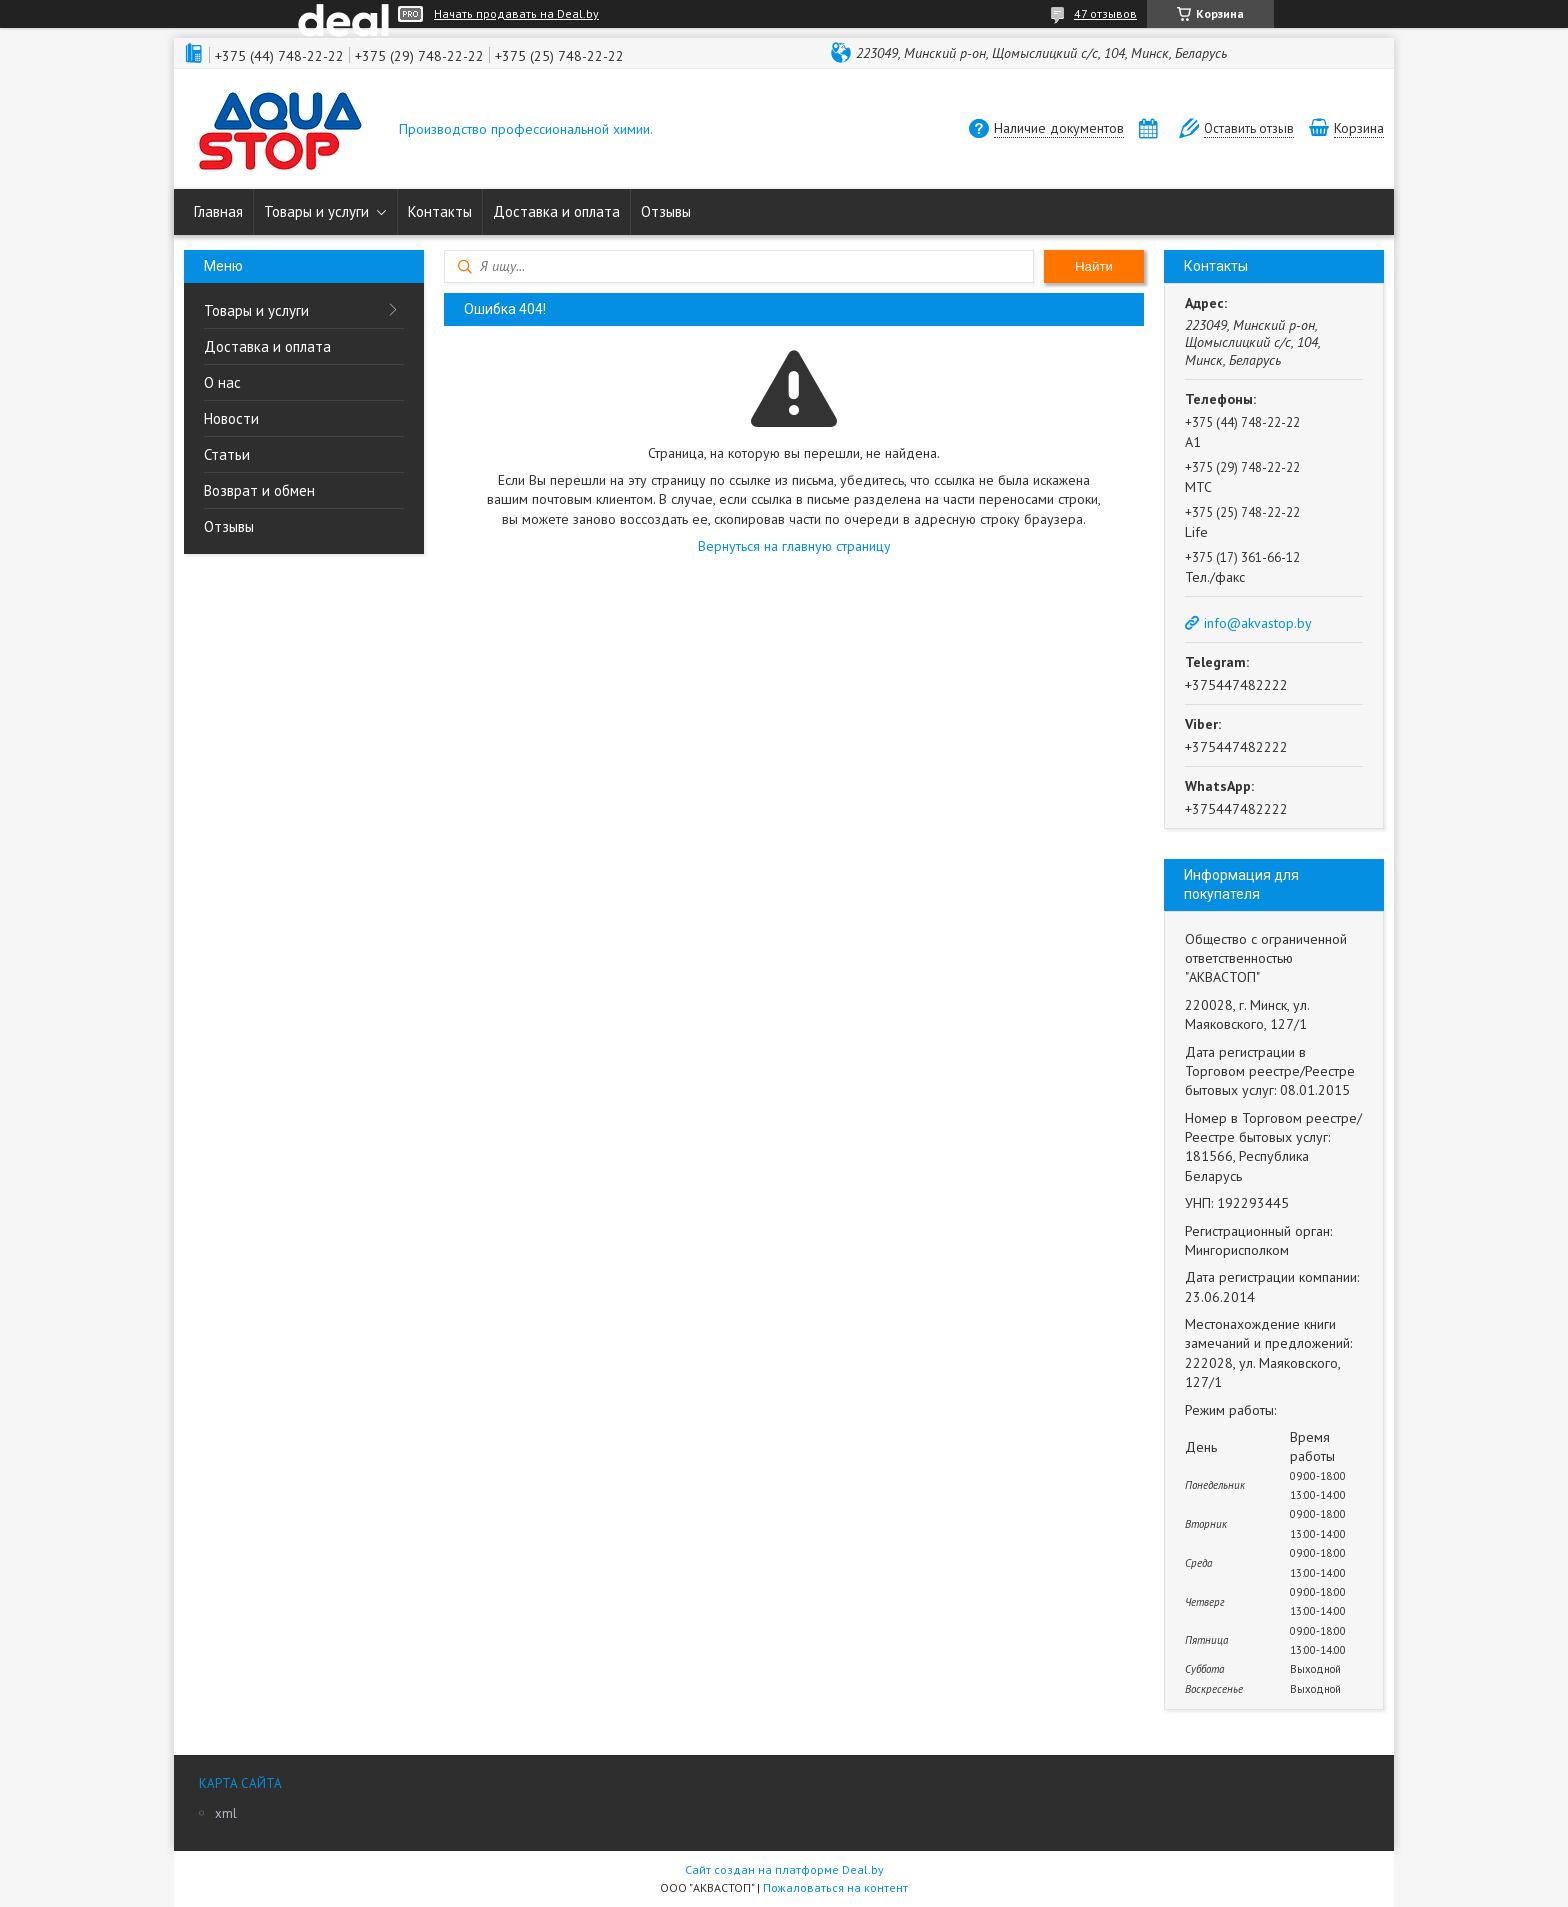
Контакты (440, 211)
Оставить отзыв (1249, 128)
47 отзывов (1105, 13)
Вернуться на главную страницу (794, 546)
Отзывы (666, 211)
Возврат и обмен (259, 490)
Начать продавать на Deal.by (516, 14)
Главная (218, 211)
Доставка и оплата (556, 211)
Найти (1094, 266)
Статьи (227, 454)
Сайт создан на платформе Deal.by (784, 1869)
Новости (231, 418)
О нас (222, 382)
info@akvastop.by (1258, 623)
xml (226, 1813)
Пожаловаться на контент (835, 1887)
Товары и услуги (316, 211)
